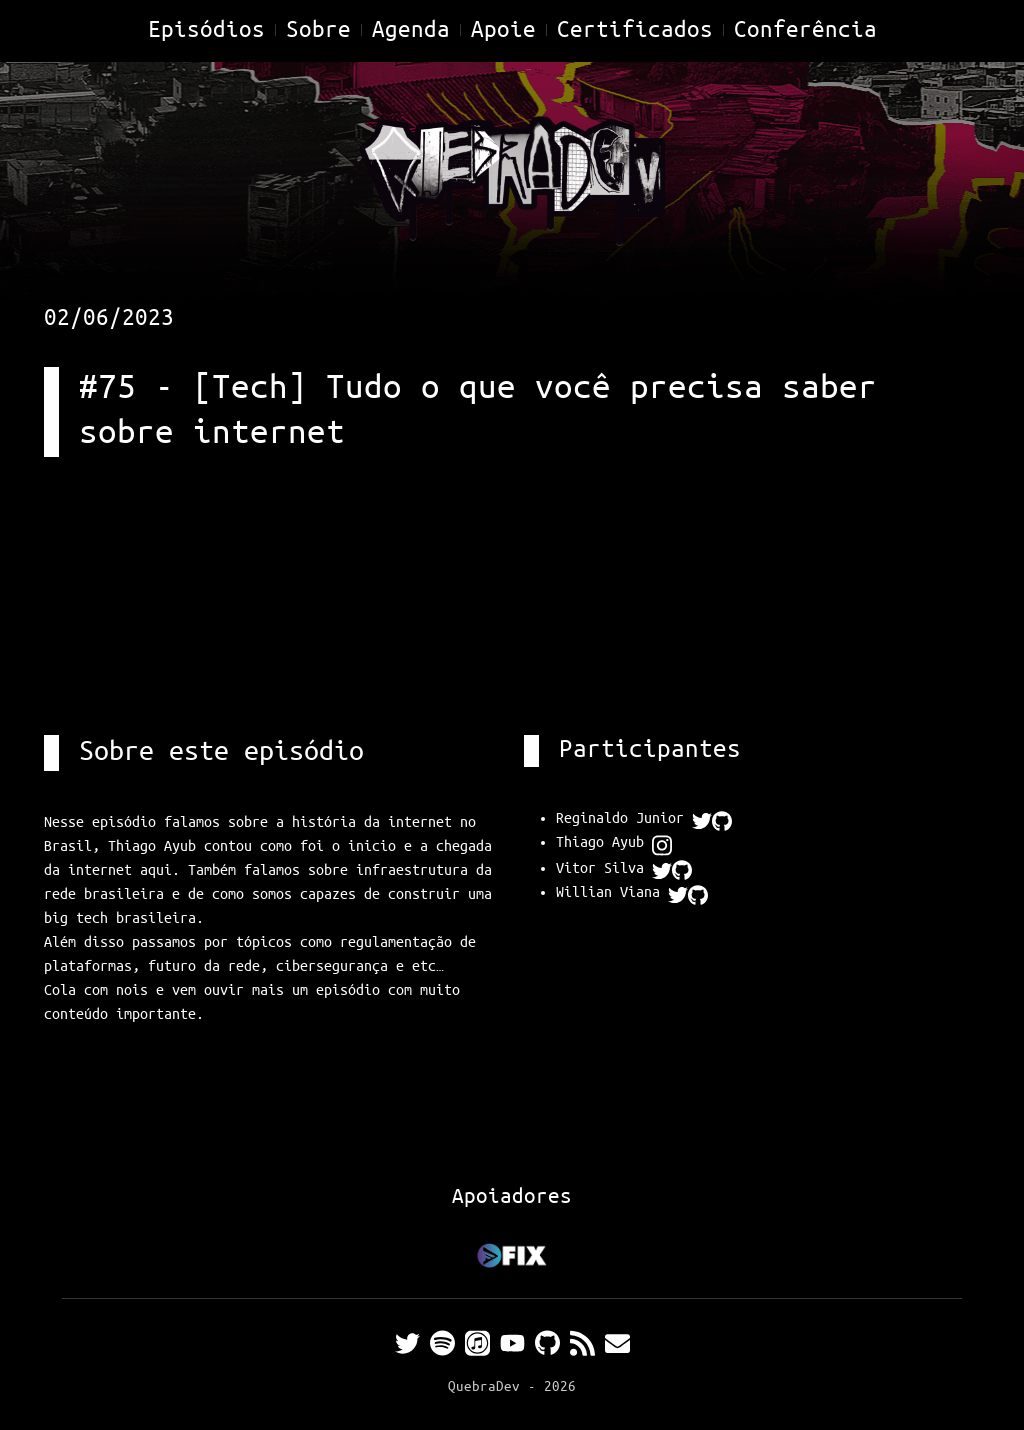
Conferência (805, 30)
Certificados (635, 30)
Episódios (206, 30)
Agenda (411, 30)
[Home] (512, 177)
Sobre (318, 30)
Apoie (503, 30)
